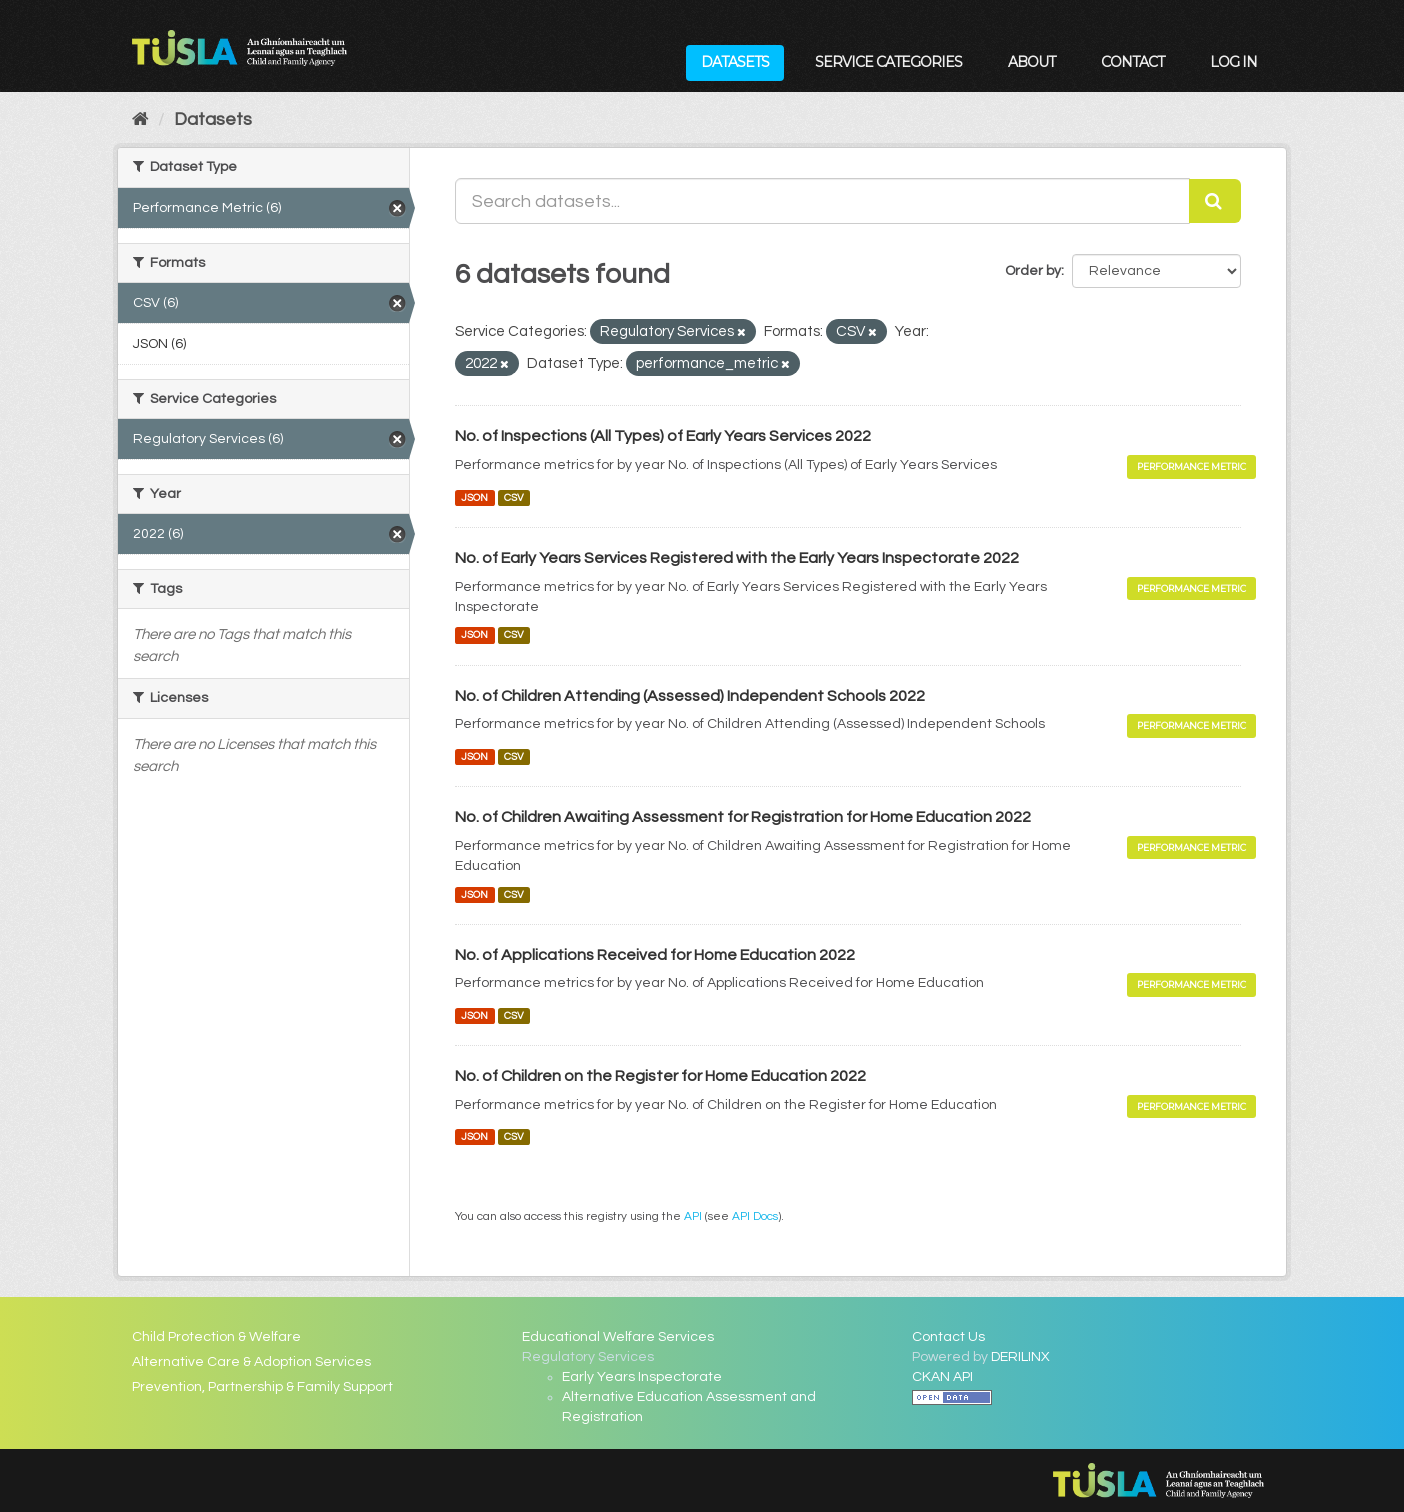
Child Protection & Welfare (216, 1337)
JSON (474, 497)
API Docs (755, 1216)
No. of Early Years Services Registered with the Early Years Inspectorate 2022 (737, 558)
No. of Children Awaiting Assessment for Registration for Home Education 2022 (743, 817)
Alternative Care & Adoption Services (251, 1362)
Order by (1033, 271)
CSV (514, 497)
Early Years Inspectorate (642, 1377)
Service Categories (888, 62)
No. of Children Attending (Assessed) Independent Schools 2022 (690, 696)
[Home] (140, 119)
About (1031, 62)
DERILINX (1020, 1357)
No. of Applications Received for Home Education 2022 (655, 955)
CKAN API (942, 1377)
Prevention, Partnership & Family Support (262, 1387)
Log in (1233, 62)
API (693, 1216)
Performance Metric (1191, 466)
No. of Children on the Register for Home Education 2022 (660, 1076)
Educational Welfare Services (618, 1337)
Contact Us (948, 1337)
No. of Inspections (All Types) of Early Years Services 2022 (663, 436)
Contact (1132, 62)
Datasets (735, 62)
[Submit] (1215, 201)
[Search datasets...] (822, 201)
